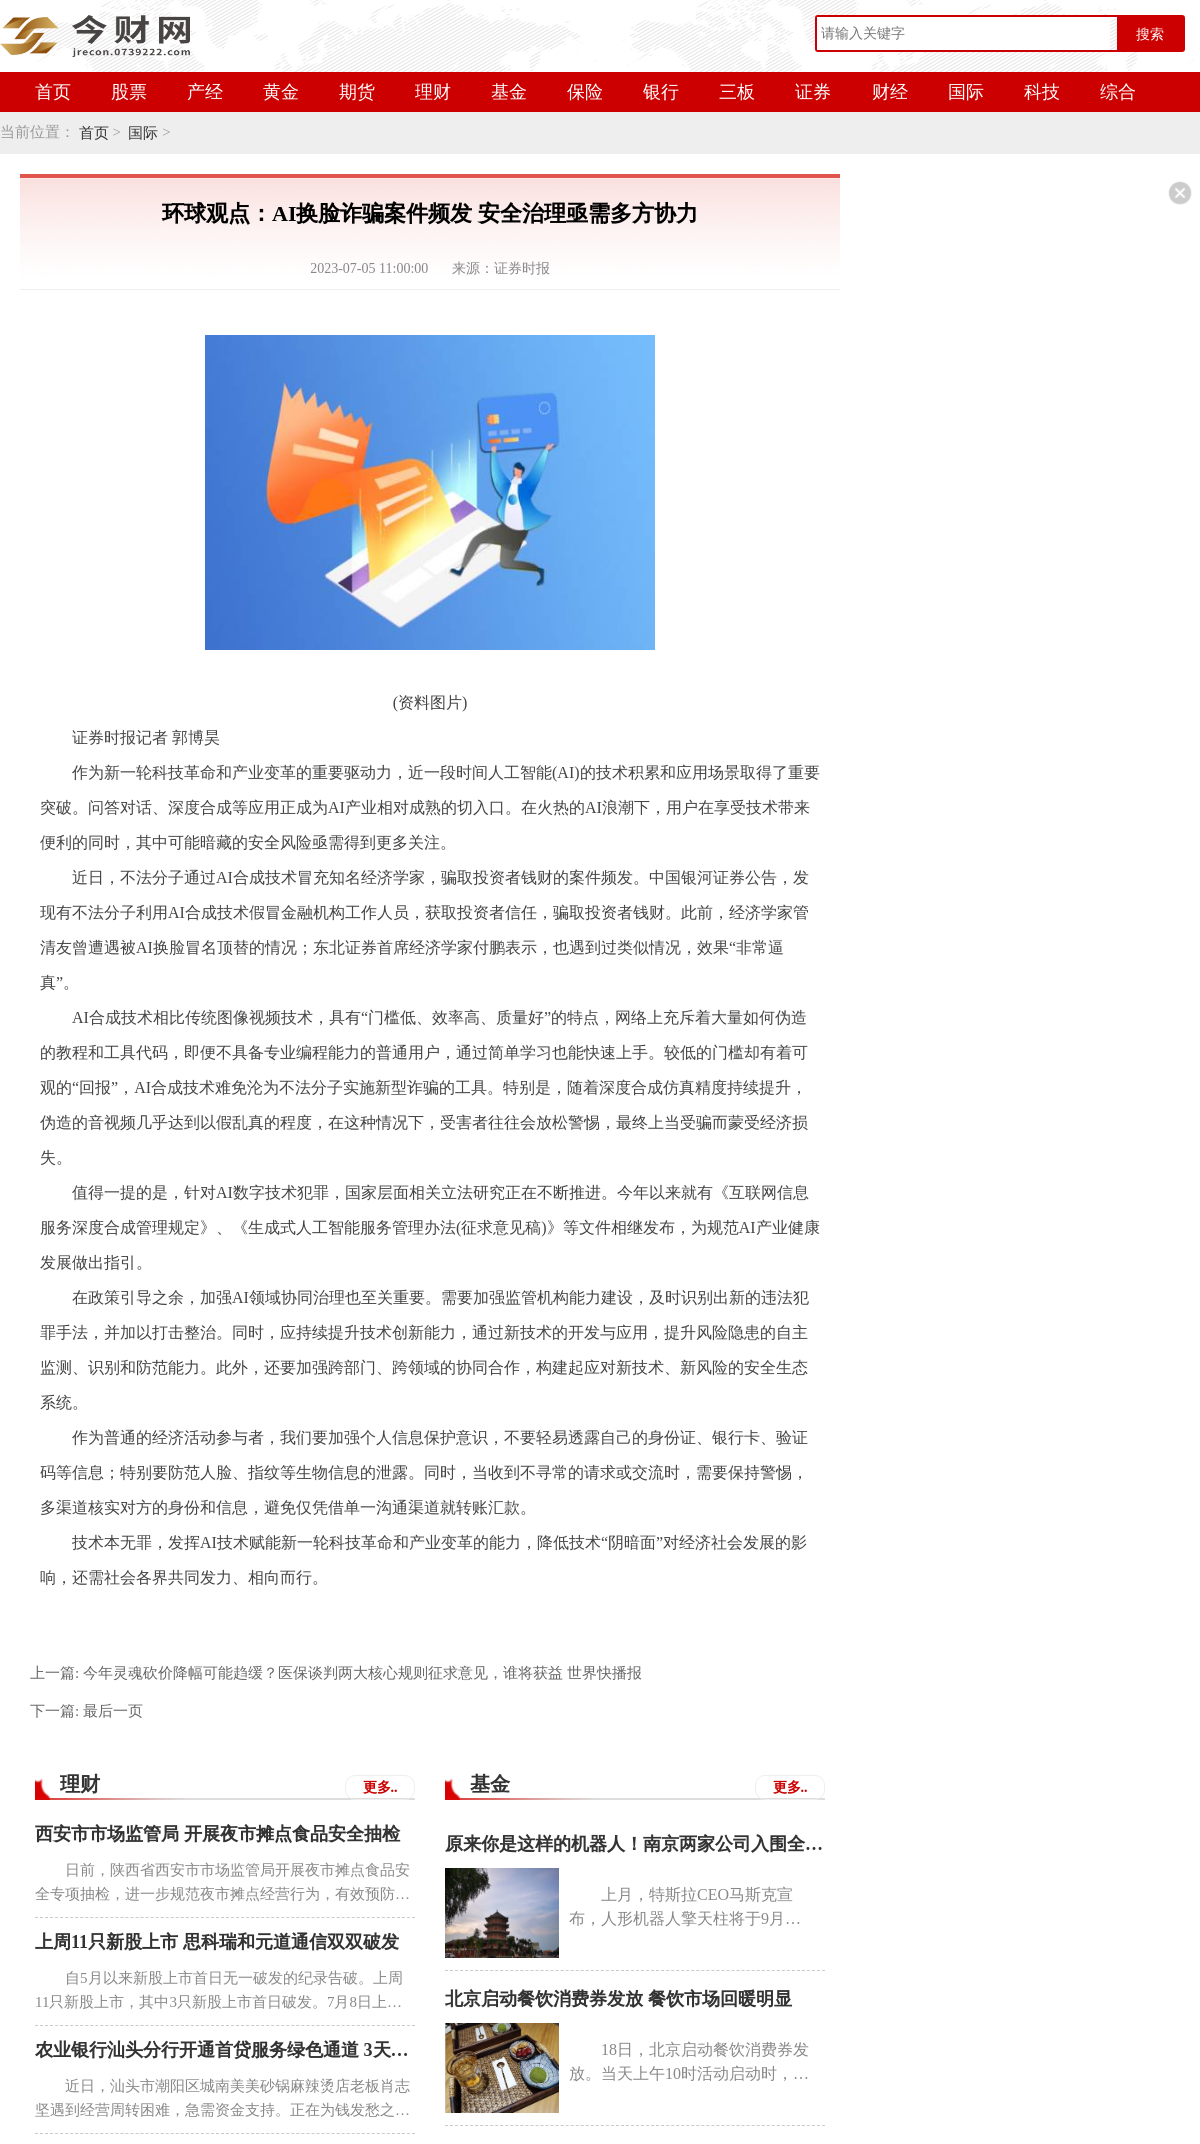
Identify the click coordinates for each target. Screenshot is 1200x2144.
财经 (890, 92)
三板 (737, 92)
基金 (509, 92)
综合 (1118, 92)
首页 (53, 92)
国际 (966, 92)
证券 (813, 92)
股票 (129, 92)
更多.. (380, 1787)
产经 (205, 92)
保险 (585, 92)
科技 (1042, 92)
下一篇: (86, 1711)
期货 (357, 92)
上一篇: (336, 1673)
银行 (661, 92)
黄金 (281, 92)
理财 (433, 92)
